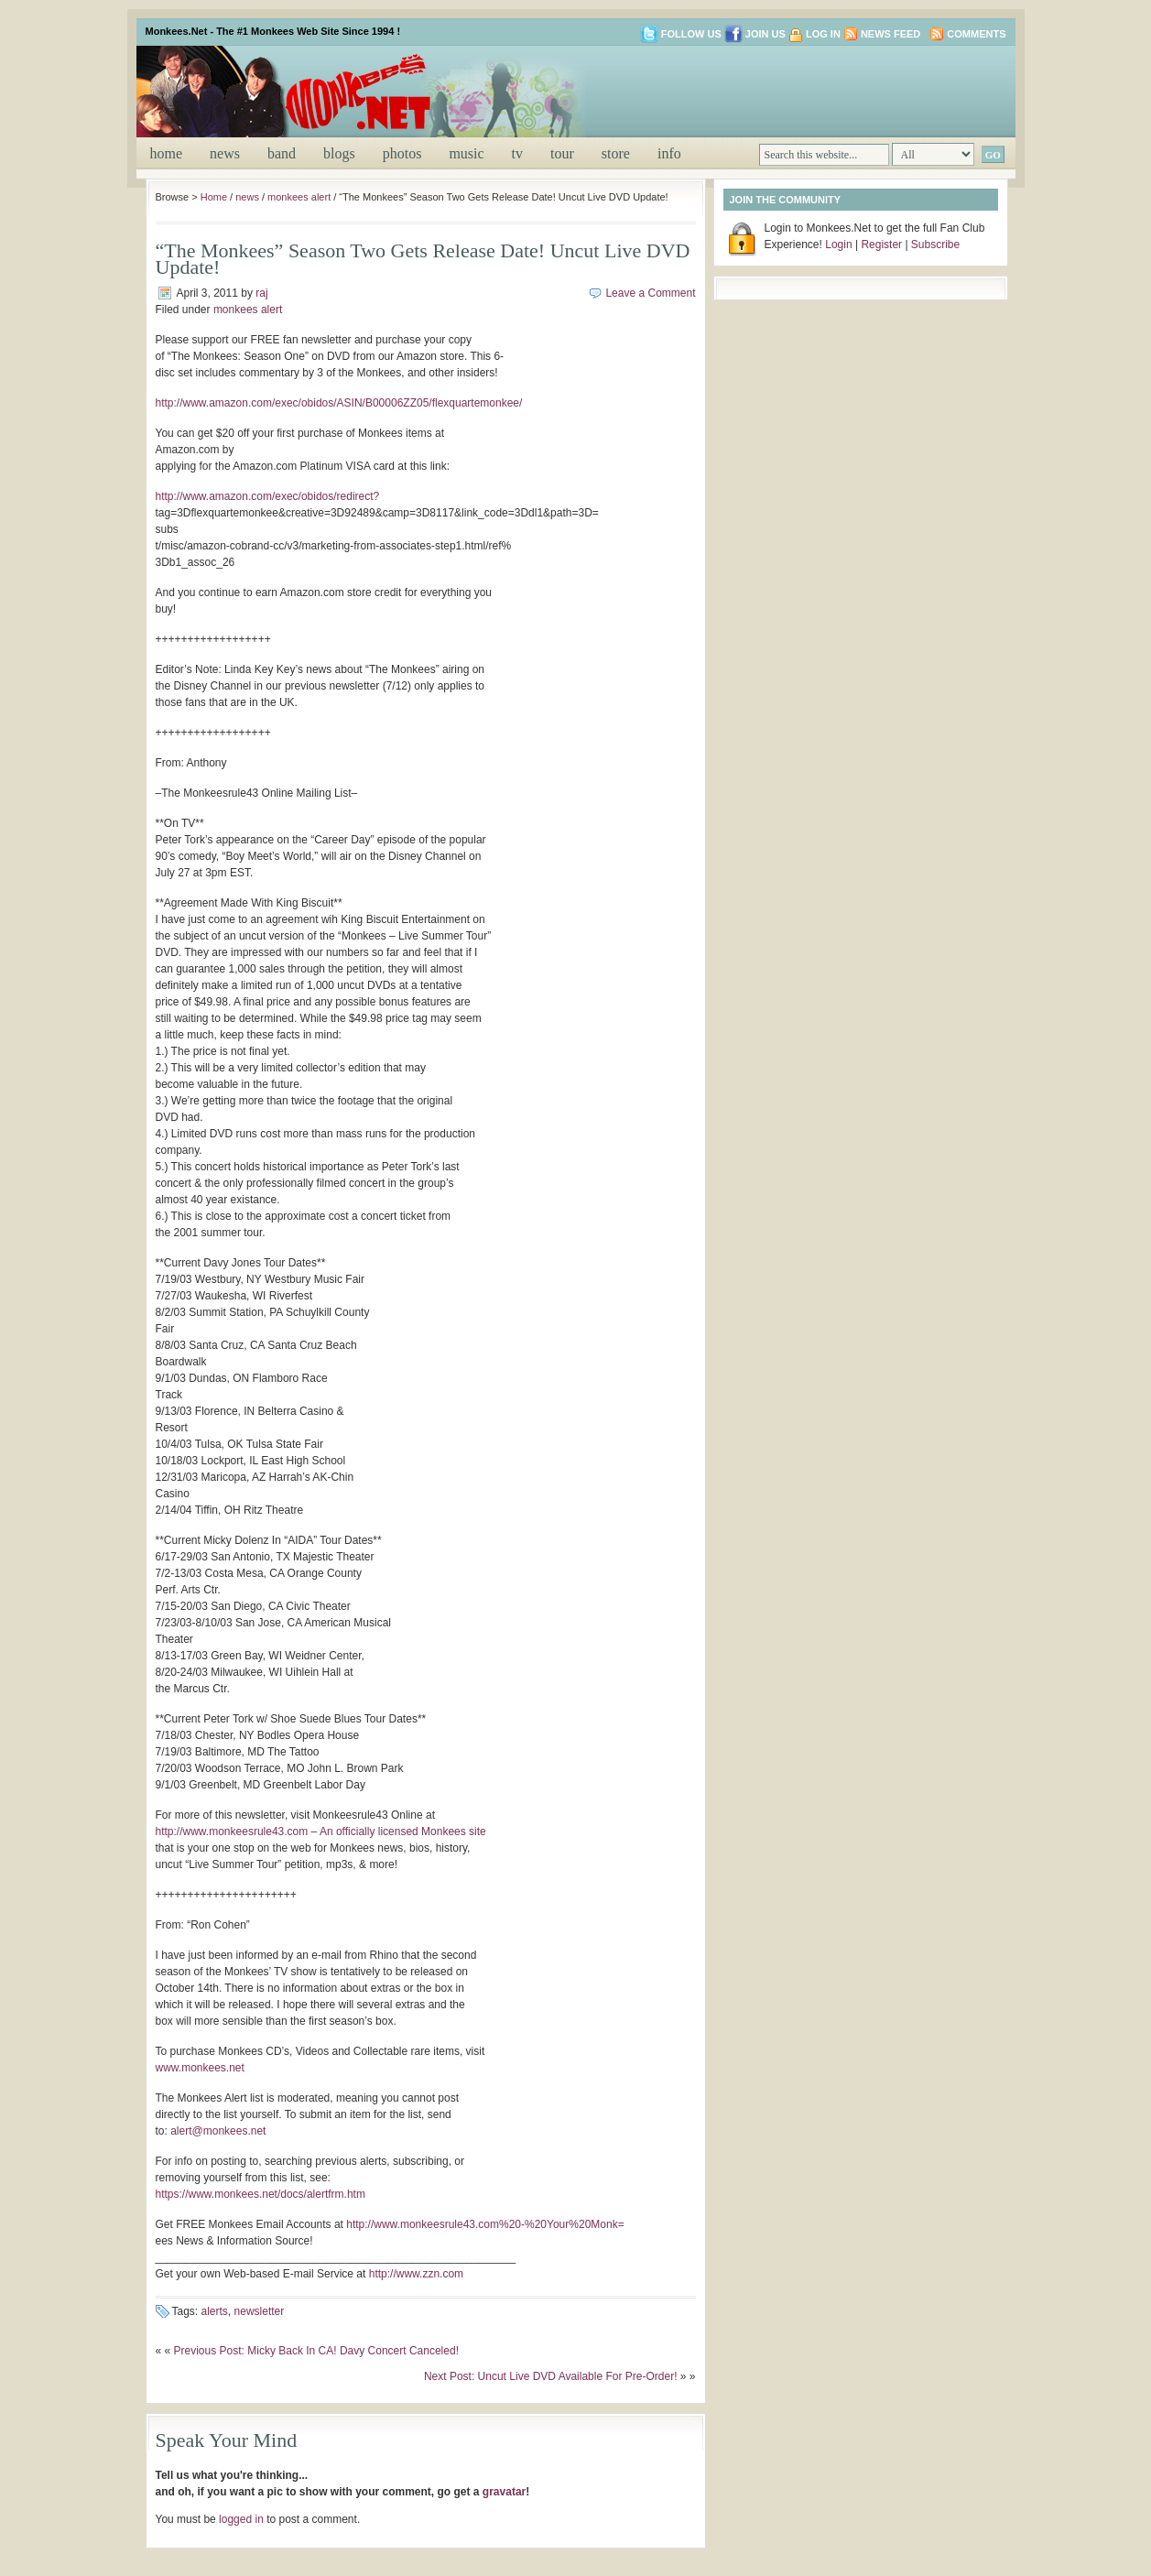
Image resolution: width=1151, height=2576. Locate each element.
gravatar (504, 2491)
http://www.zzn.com (416, 2273)
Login (838, 244)
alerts (214, 2311)
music (466, 153)
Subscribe (935, 244)
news (225, 153)
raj (261, 293)
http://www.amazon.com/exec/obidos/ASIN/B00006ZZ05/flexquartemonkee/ (339, 403)
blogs (339, 153)
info (669, 153)
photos (402, 153)
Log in (823, 33)
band (281, 153)
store (616, 153)
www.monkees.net (200, 2067)
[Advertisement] (790, 89)
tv (517, 153)
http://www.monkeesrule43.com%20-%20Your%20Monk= (485, 2224)
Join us (755, 33)
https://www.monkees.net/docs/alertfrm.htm (260, 2194)
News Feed (890, 33)
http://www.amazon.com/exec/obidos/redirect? (268, 496)
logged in (241, 2519)
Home (166, 153)
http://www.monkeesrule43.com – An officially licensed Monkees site (321, 1831)
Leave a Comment (650, 293)
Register (881, 244)
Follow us (681, 33)
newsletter (259, 2311)
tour (562, 153)
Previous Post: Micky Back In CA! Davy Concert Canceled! (316, 2350)
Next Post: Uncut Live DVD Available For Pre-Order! (551, 2376)
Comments (976, 33)
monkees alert (299, 196)
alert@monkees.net (218, 2131)
